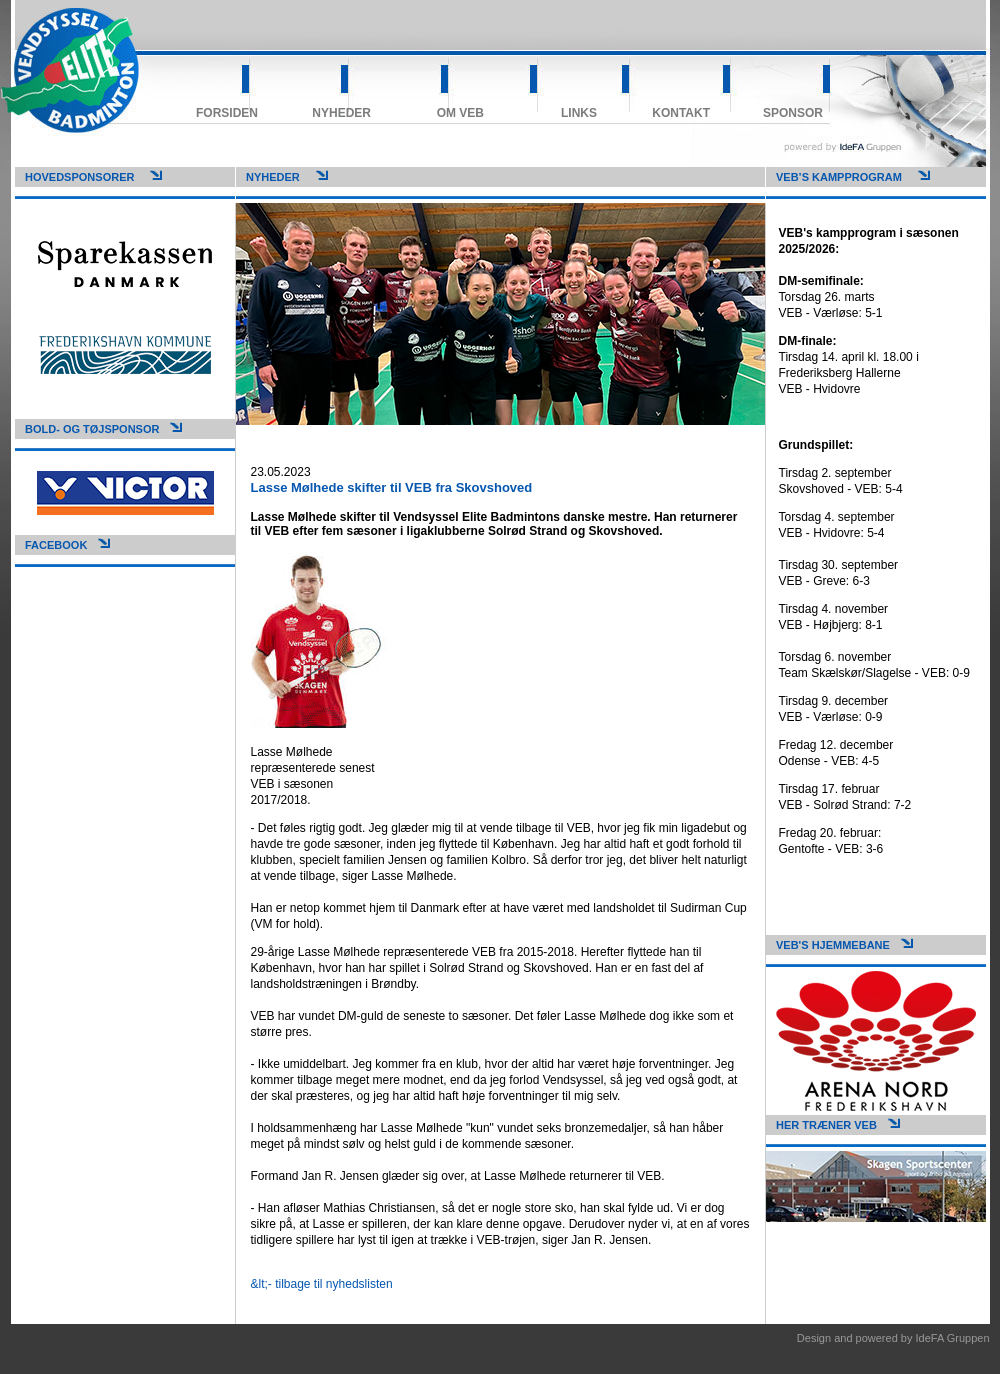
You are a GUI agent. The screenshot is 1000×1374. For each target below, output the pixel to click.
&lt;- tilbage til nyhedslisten (322, 1284)
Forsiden (227, 113)
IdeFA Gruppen (953, 1338)
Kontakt (681, 113)
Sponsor (793, 113)
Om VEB (460, 113)
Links (579, 113)
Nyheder (341, 113)
